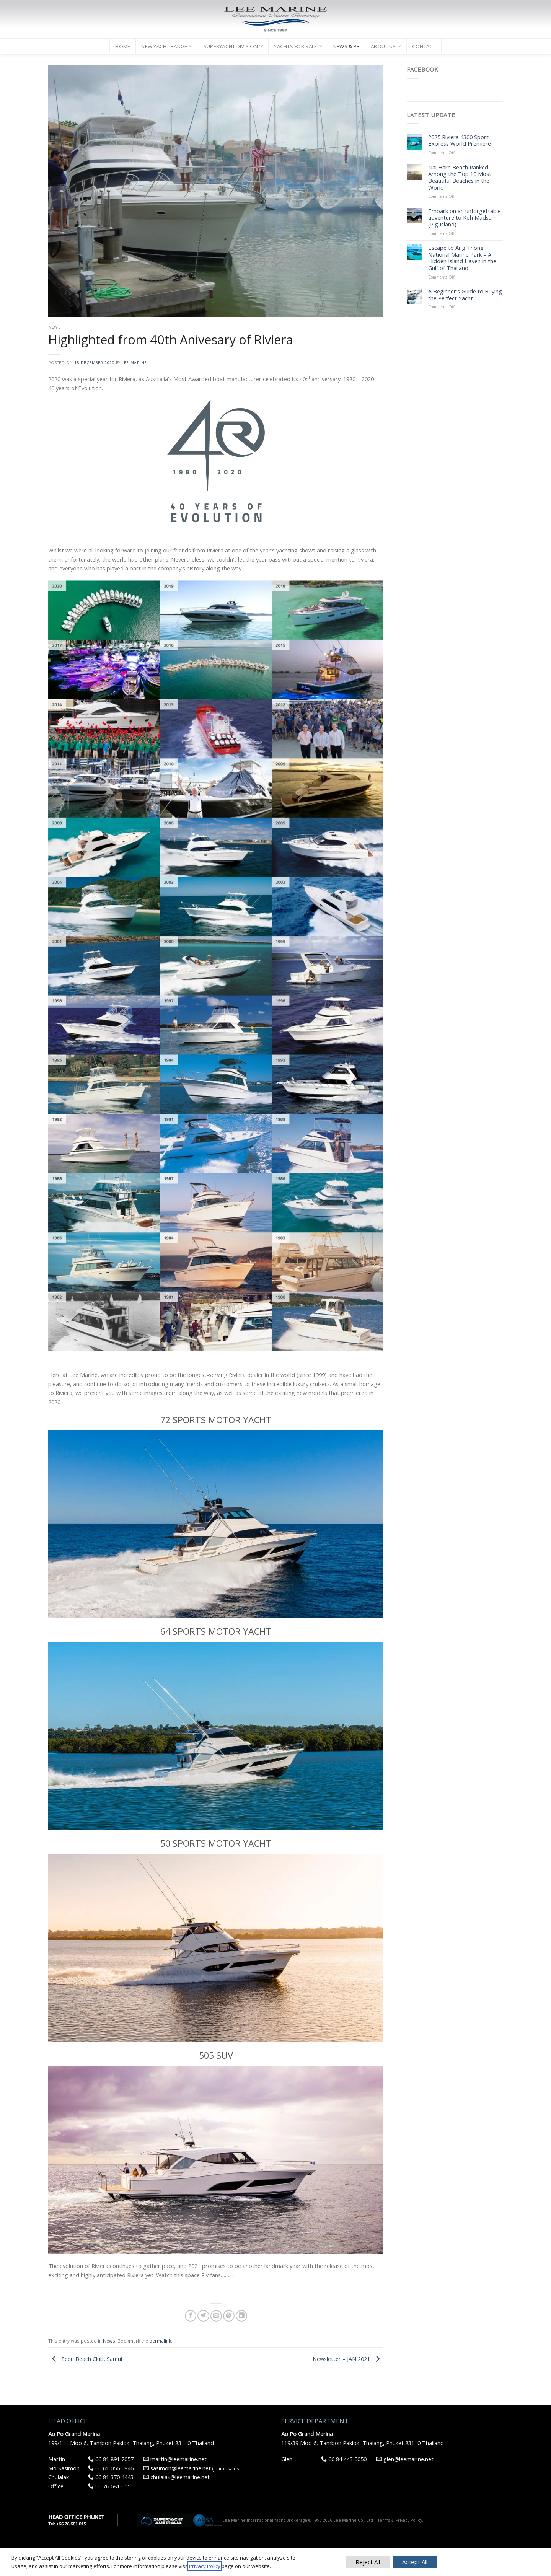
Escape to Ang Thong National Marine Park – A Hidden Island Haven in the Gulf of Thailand (462, 258)
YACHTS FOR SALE (298, 46)
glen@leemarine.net (405, 2459)
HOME (122, 46)
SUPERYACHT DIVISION (233, 46)
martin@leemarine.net (175, 2459)
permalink (160, 2341)
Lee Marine (134, 362)
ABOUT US (386, 46)
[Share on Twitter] (203, 2316)
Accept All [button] (414, 2562)
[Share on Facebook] (190, 2316)
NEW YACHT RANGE (166, 46)
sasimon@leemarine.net (177, 2468)
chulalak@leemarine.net (176, 2477)
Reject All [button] (367, 2562)
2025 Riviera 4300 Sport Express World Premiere (459, 140)
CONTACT (424, 46)
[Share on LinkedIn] (241, 2316)
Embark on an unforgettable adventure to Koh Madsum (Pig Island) (464, 218)
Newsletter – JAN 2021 (348, 2358)
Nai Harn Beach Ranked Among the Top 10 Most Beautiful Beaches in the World (459, 177)
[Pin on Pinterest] (229, 2316)
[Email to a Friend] (216, 2316)
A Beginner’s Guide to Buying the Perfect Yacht (465, 294)
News (54, 327)
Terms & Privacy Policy (400, 2520)
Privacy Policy (204, 2566)
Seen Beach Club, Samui (85, 2358)
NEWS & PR (346, 46)
